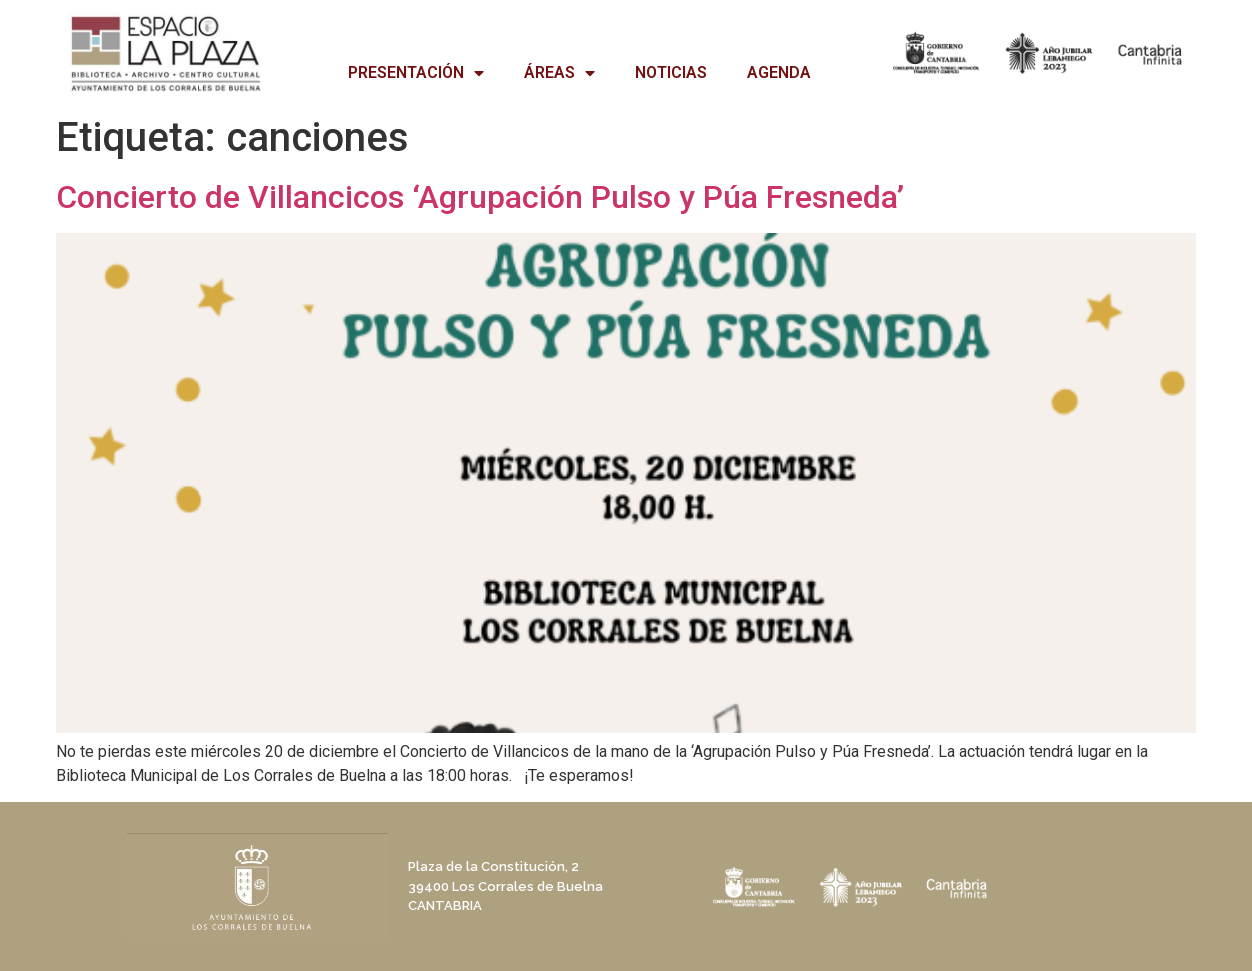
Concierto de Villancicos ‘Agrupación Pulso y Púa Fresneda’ (480, 197)
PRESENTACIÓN (416, 73)
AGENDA (779, 72)
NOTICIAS (671, 72)
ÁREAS (559, 73)
